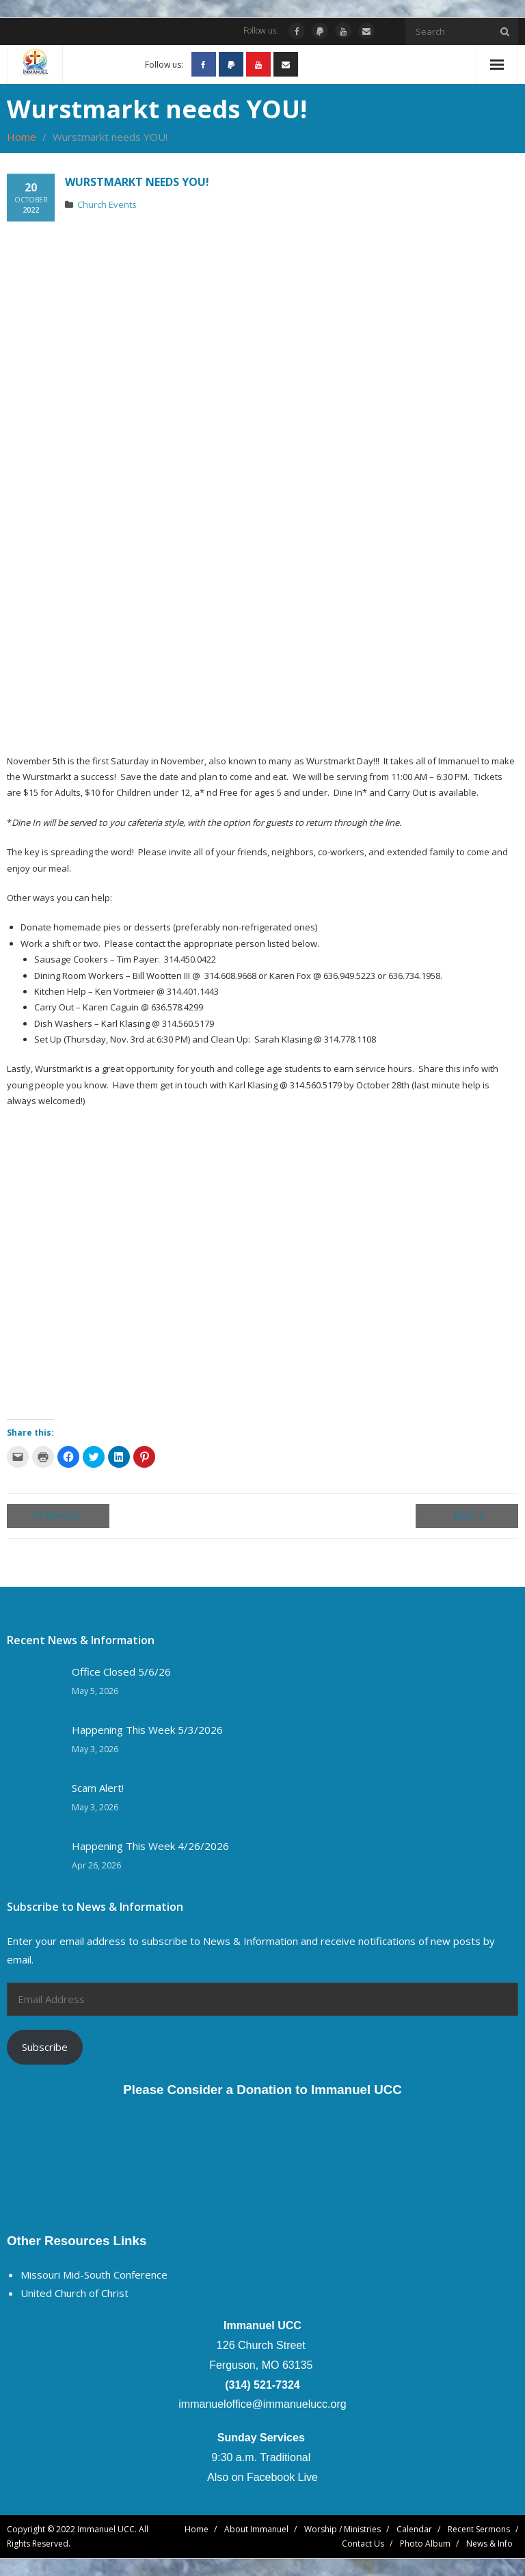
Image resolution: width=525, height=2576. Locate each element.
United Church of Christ (75, 2293)
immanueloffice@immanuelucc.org (262, 2404)
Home (21, 137)
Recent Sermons (479, 2529)
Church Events (107, 204)
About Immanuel (256, 2529)
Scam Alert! (98, 1788)
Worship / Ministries (342, 2529)
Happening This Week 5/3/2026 (147, 1729)
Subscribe (45, 2047)
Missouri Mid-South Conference (94, 2274)
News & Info (489, 2543)
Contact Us (363, 2543)
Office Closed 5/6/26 (121, 1671)
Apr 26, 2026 (96, 1865)
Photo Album (425, 2543)
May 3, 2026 (95, 1749)
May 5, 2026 (95, 1691)
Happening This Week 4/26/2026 (150, 1846)
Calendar (414, 2529)
